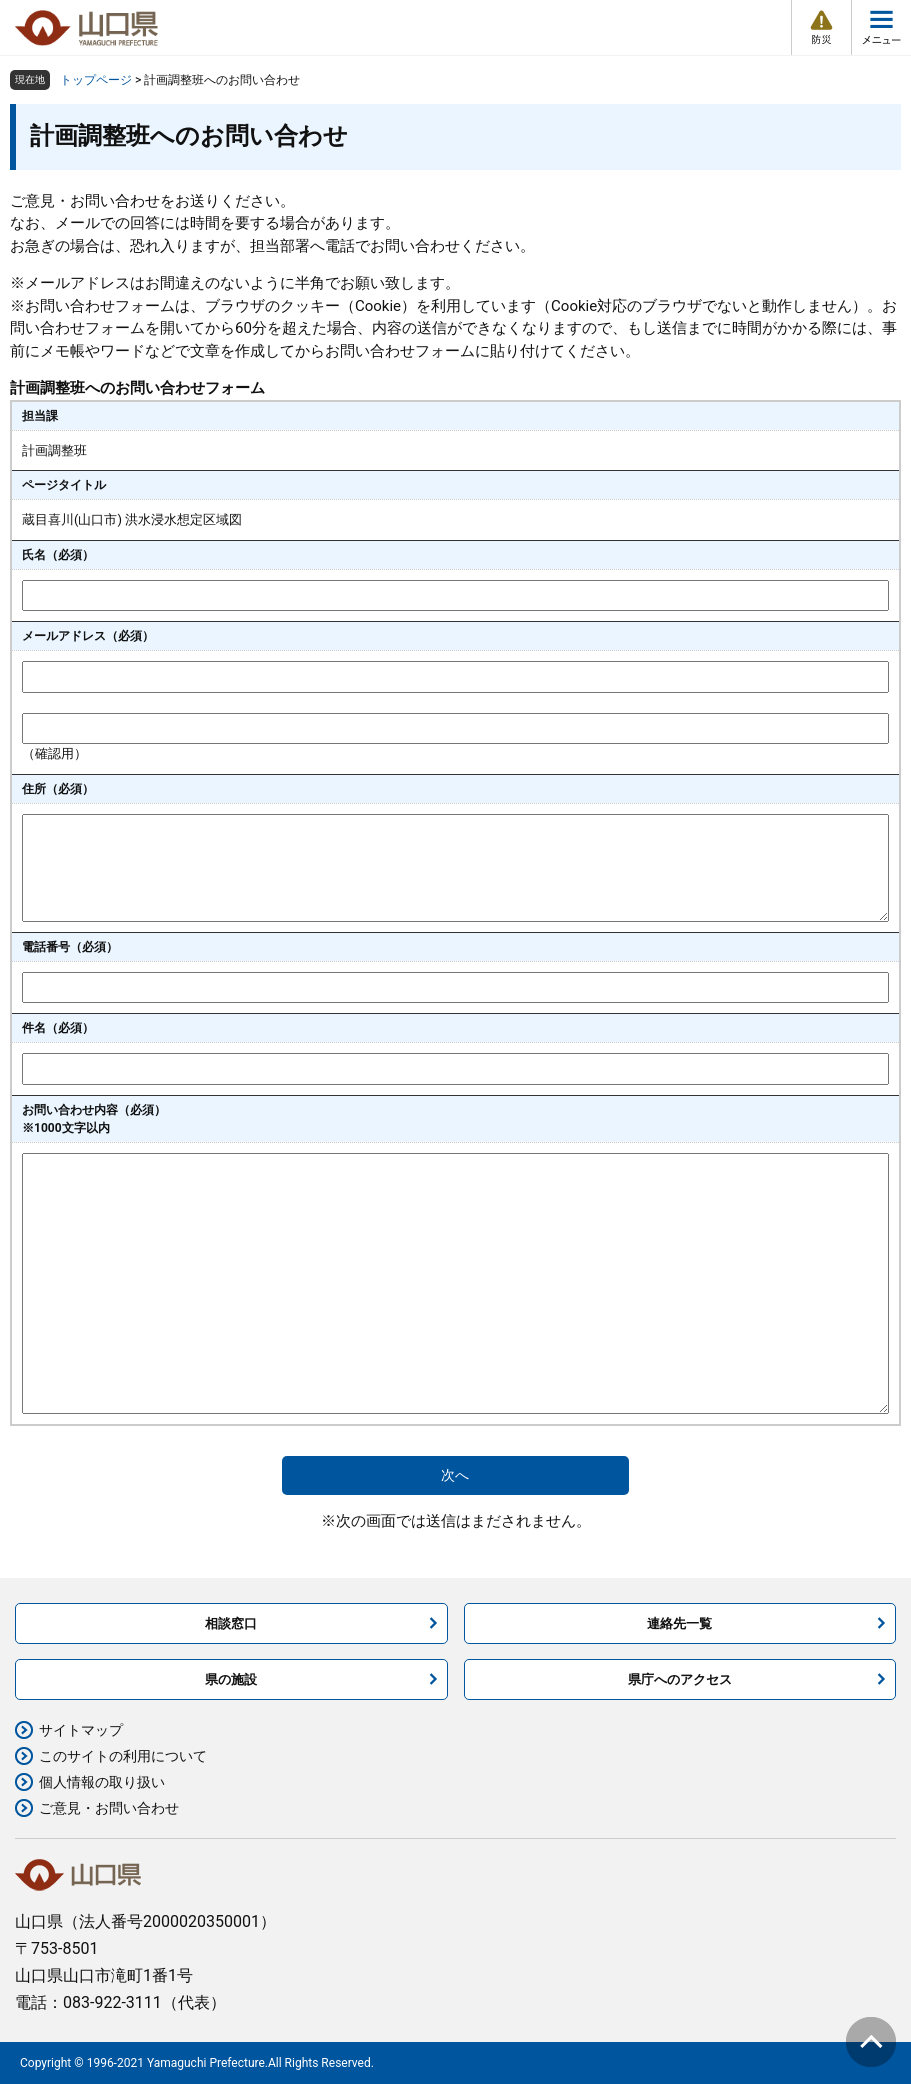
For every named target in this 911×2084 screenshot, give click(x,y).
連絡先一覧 (679, 1623)
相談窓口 (231, 1623)
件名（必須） (58, 1028)
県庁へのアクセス (680, 1679)
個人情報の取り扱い (102, 1782)
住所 (58, 789)
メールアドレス (88, 636)
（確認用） (54, 753)
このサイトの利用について (123, 1756)
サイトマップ (81, 1730)
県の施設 (231, 1679)
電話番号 (70, 947)
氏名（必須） (58, 555)
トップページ (96, 80)
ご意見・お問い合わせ (109, 1808)
